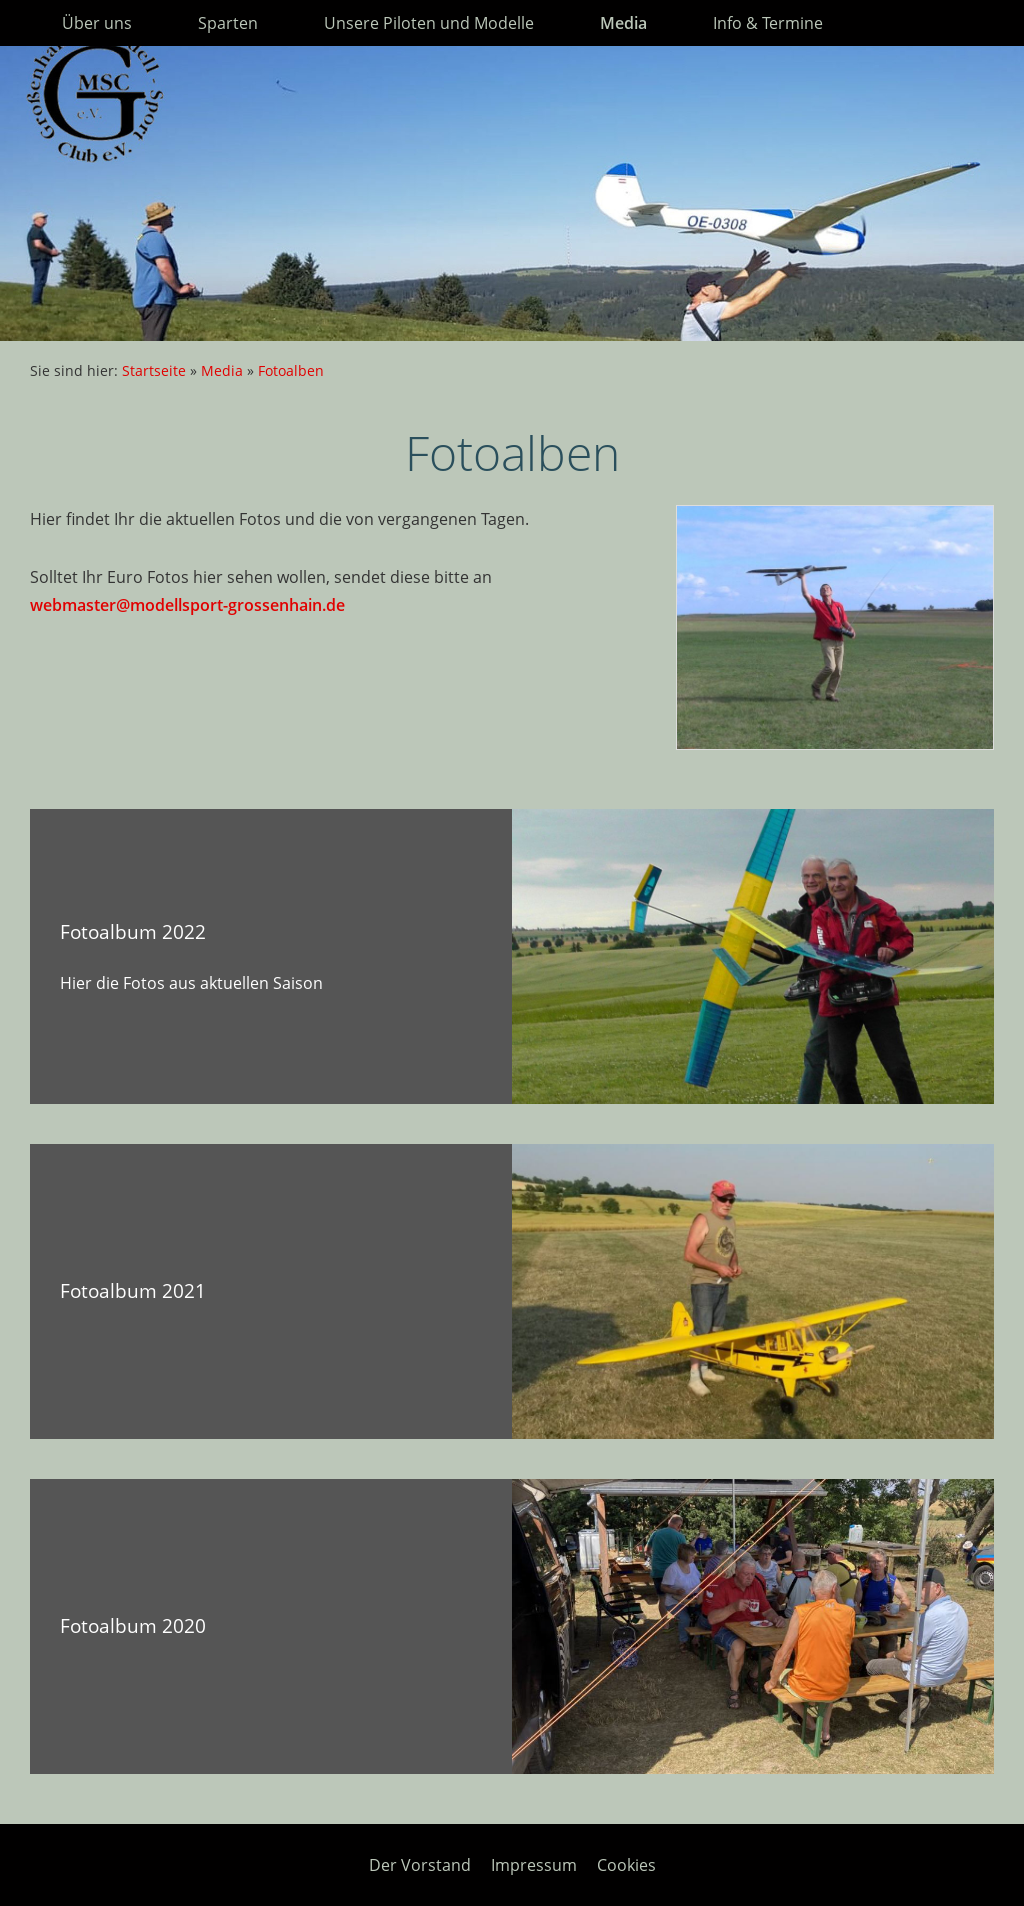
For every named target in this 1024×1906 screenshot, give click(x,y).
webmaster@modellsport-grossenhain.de (187, 605)
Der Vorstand (420, 1865)
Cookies (626, 1865)
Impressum (534, 1865)
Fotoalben (291, 370)
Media (222, 370)
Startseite (154, 370)
